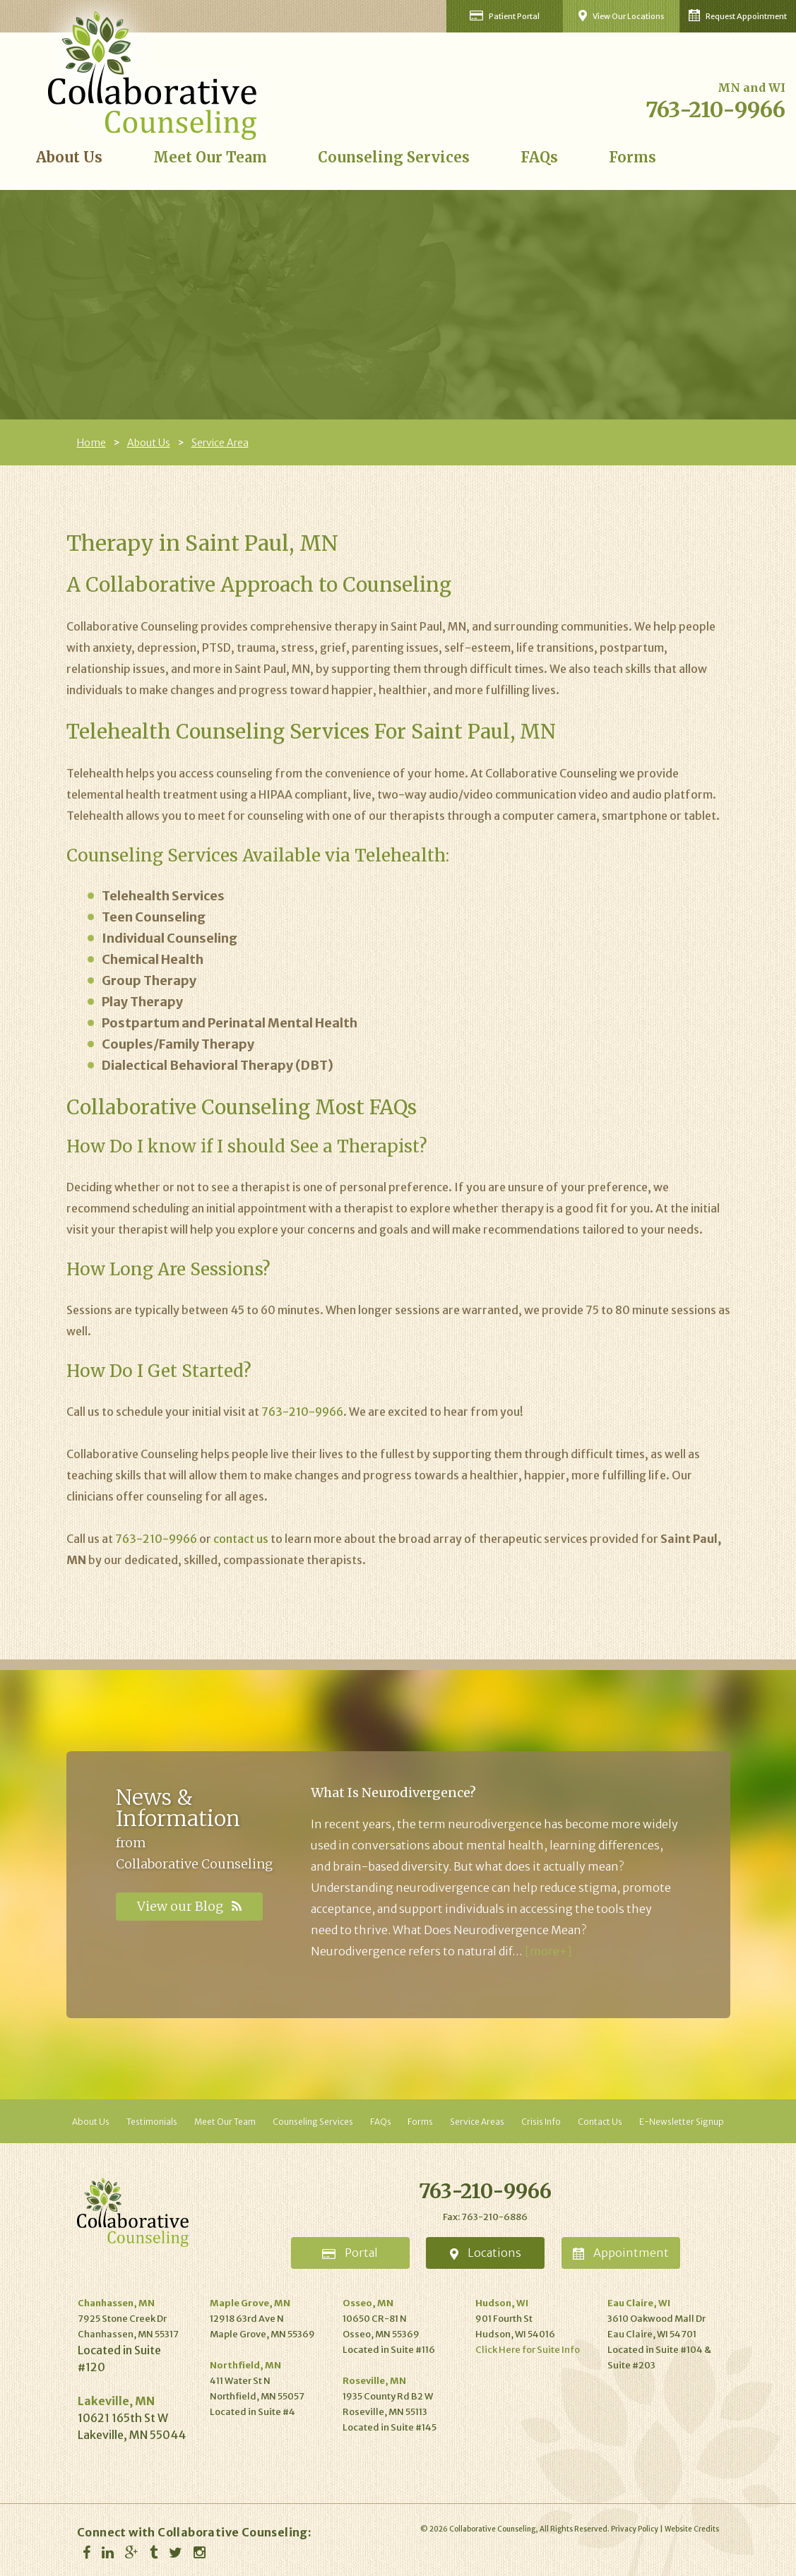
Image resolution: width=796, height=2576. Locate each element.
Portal (350, 2253)
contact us (240, 1539)
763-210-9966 (715, 109)
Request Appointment (738, 15)
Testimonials (151, 2121)
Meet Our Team (210, 157)
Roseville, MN (374, 2381)
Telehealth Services (163, 896)
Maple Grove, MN (250, 2303)
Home (91, 442)
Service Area (220, 442)
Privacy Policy (634, 2529)
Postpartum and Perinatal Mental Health (229, 1023)
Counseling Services (394, 157)
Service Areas (477, 2121)
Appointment (621, 2253)
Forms (632, 157)
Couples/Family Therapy (178, 1044)
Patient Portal (505, 16)
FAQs (539, 157)
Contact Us (600, 2121)
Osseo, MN (368, 2303)
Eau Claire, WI (638, 2303)
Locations (485, 2253)
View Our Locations (621, 15)
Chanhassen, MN (116, 2303)
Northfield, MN (245, 2365)
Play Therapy (142, 1002)
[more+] (548, 1951)
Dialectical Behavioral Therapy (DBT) (217, 1065)
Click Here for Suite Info (527, 2350)
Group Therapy (149, 980)
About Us (69, 157)
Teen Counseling (154, 917)
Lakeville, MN (116, 2401)
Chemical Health (152, 959)
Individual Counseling (169, 938)
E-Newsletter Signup (681, 2121)
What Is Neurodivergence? (393, 1792)
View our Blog (189, 1906)
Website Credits (692, 2529)
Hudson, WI (501, 2303)
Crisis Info (541, 2121)
